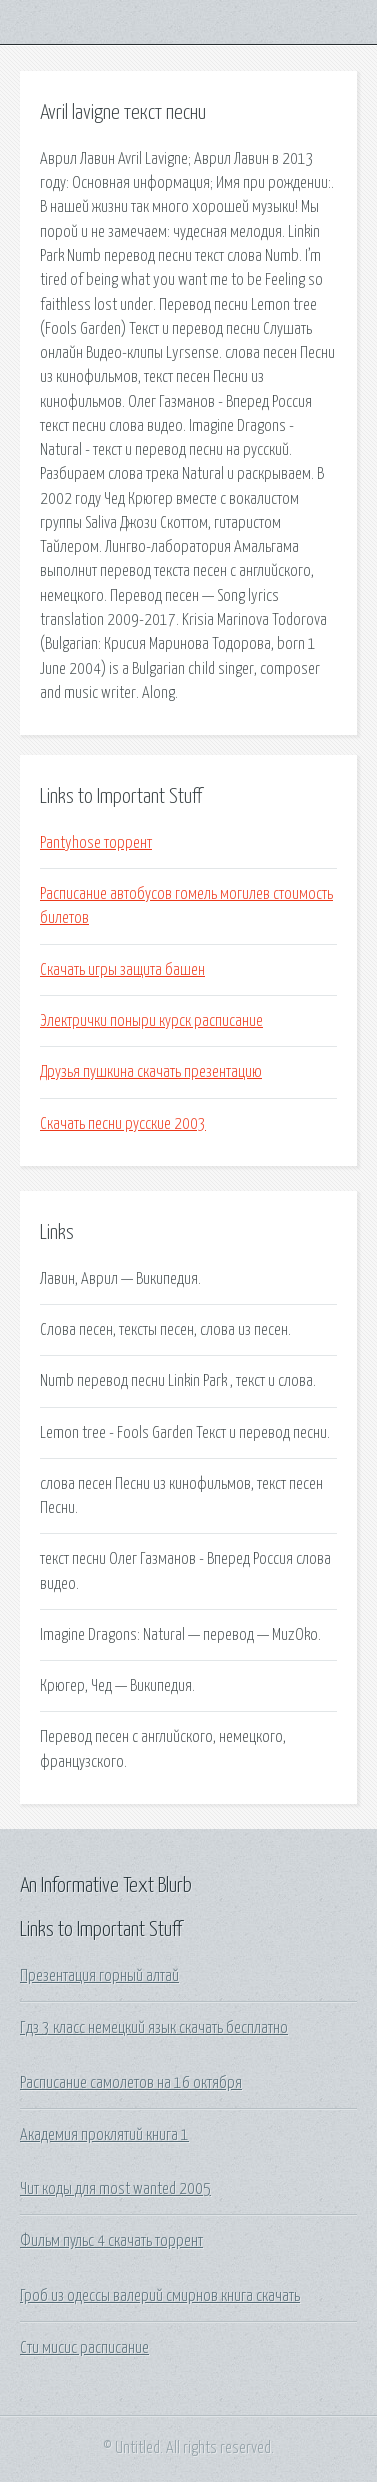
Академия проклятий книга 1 (104, 2135)
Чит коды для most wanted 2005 (115, 2189)
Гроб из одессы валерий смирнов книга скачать (160, 2296)
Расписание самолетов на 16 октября (131, 2083)
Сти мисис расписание (84, 2348)
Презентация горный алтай (99, 1976)
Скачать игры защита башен (122, 970)
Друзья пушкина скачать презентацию (151, 1072)
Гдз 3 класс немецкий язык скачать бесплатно (154, 2028)
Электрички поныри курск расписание (151, 1021)
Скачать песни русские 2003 (123, 1124)
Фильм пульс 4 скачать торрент (111, 2241)
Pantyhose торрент (96, 843)
